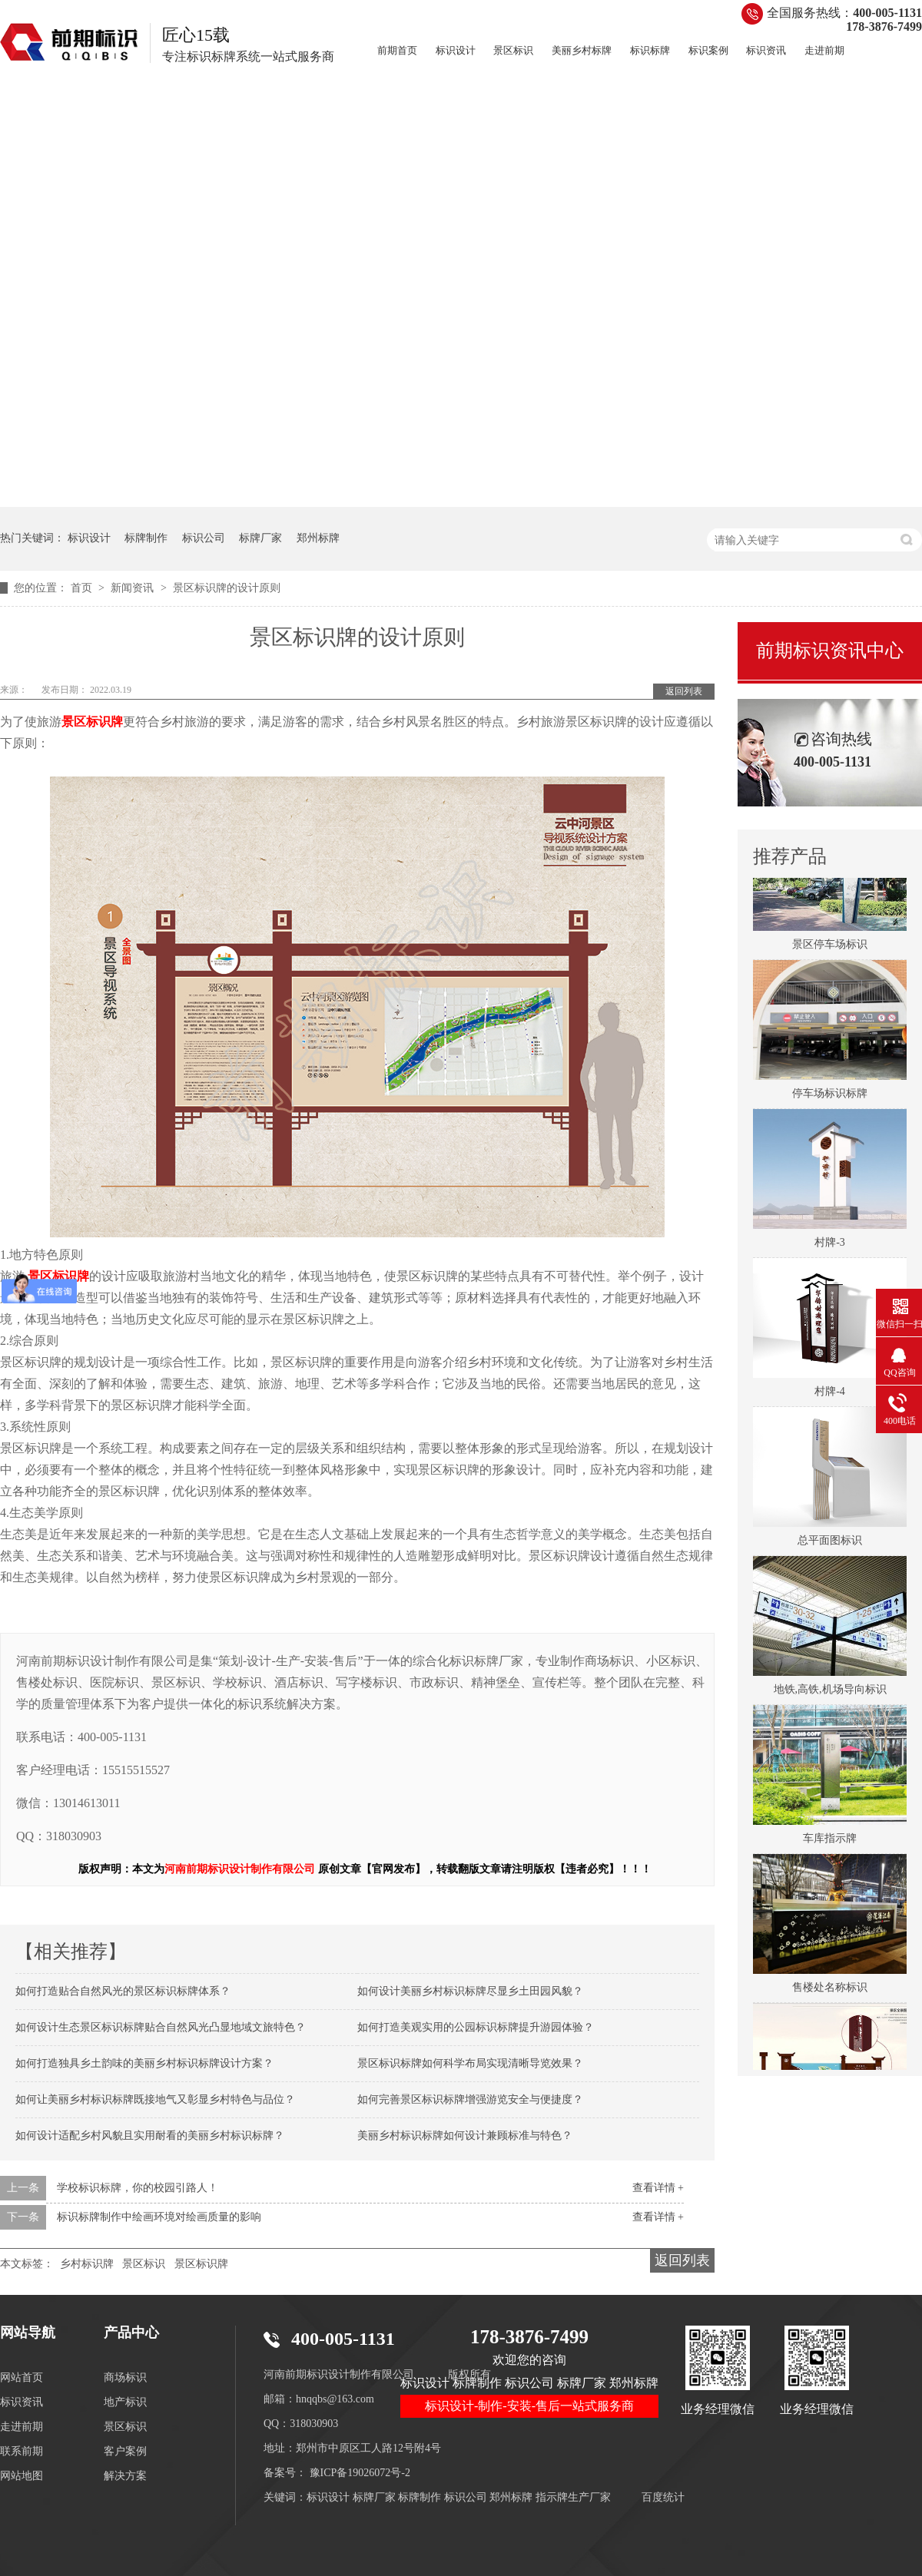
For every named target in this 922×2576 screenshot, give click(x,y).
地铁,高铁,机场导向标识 (830, 1694)
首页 (83, 588)
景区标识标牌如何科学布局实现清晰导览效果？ (470, 2063)
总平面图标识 (830, 1545)
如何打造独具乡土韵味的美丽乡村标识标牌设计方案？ (144, 2063)
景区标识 (513, 50)
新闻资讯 (134, 588)
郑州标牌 (318, 538)
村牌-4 (829, 1396)
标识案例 (708, 50)
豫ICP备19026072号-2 (360, 2472)
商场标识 (125, 2377)
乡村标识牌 (87, 2264)
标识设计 (456, 50)
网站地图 (21, 2476)
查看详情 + (658, 2188)
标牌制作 (145, 538)
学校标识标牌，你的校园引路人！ (137, 2188)
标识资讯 (766, 50)
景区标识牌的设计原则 (226, 588)
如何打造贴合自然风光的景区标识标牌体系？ (122, 1991)
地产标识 (125, 2402)
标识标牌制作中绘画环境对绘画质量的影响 (159, 2217)
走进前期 (824, 50)
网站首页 (21, 2377)
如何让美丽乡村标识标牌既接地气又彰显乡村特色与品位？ (155, 2099)
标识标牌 (650, 50)
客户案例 (125, 2451)
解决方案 (125, 2476)
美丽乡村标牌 (582, 50)
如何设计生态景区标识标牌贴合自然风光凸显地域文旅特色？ (160, 2027)
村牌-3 (829, 1247)
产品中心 (131, 2332)
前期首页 (397, 50)
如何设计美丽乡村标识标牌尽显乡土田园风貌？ (470, 1991)
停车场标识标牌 (829, 1098)
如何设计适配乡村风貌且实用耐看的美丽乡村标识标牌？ (149, 2135)
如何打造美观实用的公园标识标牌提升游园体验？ (475, 2027)
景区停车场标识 (829, 949)
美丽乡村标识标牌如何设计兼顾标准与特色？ (464, 2135)
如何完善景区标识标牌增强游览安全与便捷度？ (470, 2099)
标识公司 (203, 538)
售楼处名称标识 (829, 1992)
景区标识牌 (201, 2264)
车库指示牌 (830, 1843)
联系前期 (21, 2451)
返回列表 (683, 691)
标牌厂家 (260, 538)
